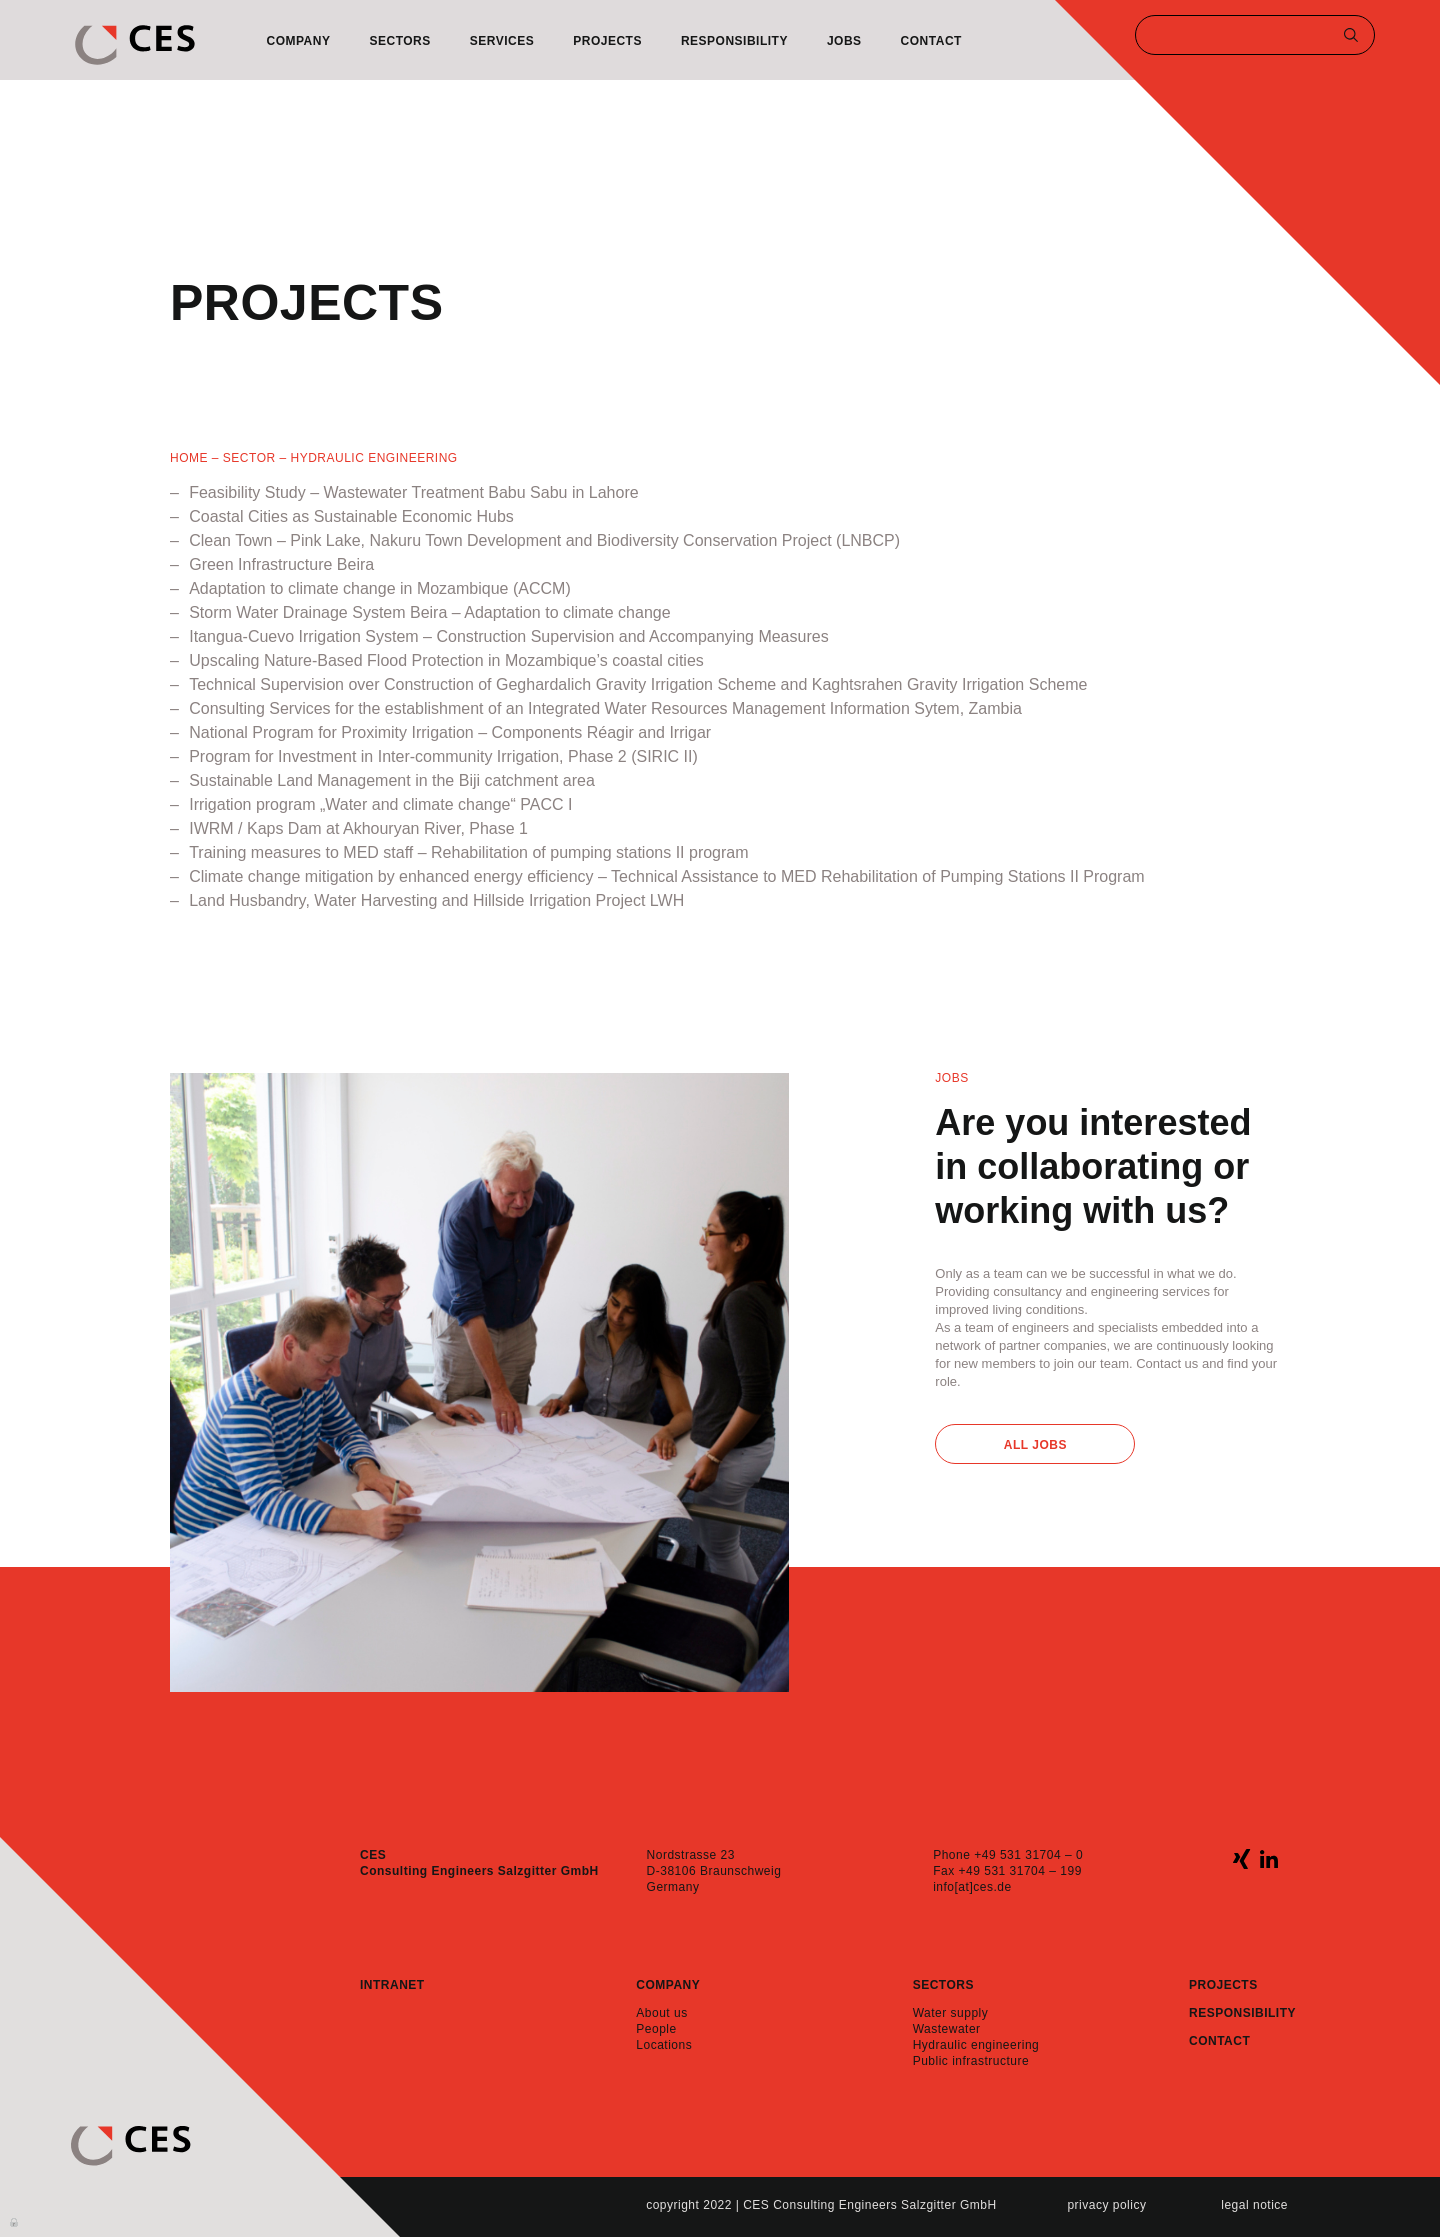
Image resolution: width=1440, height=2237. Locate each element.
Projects (607, 41)
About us (661, 2013)
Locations (664, 2045)
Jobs (844, 41)
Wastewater (947, 2029)
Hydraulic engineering (976, 2045)
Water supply (951, 2013)
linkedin (1268, 1858)
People (656, 2029)
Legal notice (1254, 2205)
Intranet (392, 1985)
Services (502, 41)
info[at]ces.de (972, 1887)
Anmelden (15, 2221)
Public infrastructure (971, 2061)
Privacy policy (1106, 2205)
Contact (931, 41)
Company (299, 41)
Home (189, 458)
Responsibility (734, 41)
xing (1241, 1858)
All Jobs (1035, 1445)
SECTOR (249, 458)
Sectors (399, 41)
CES (135, 45)
